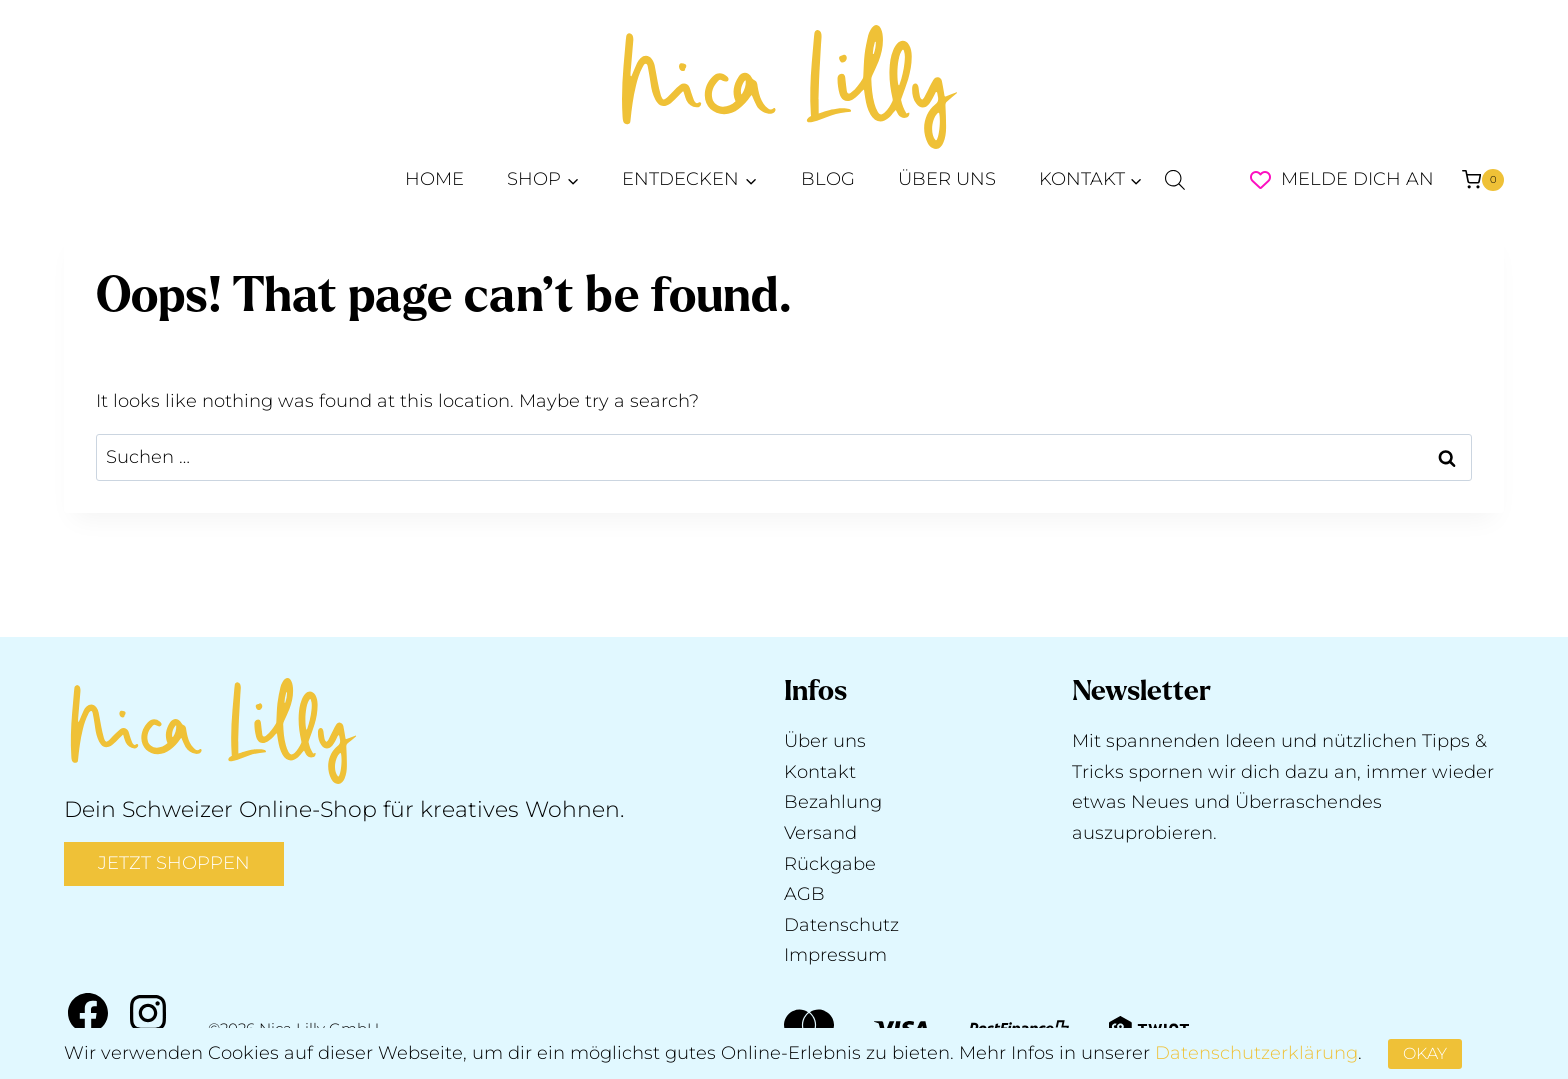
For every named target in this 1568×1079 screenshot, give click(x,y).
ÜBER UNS (947, 179)
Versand (820, 833)
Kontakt (820, 772)
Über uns (825, 741)
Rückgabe (830, 864)
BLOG (828, 179)
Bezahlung (833, 802)
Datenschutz (841, 925)
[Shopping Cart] (1483, 180)
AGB (804, 894)
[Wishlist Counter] (1260, 179)
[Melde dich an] (1366, 179)
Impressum (835, 955)
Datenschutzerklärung (1256, 1053)
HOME (434, 179)
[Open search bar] (1175, 179)
